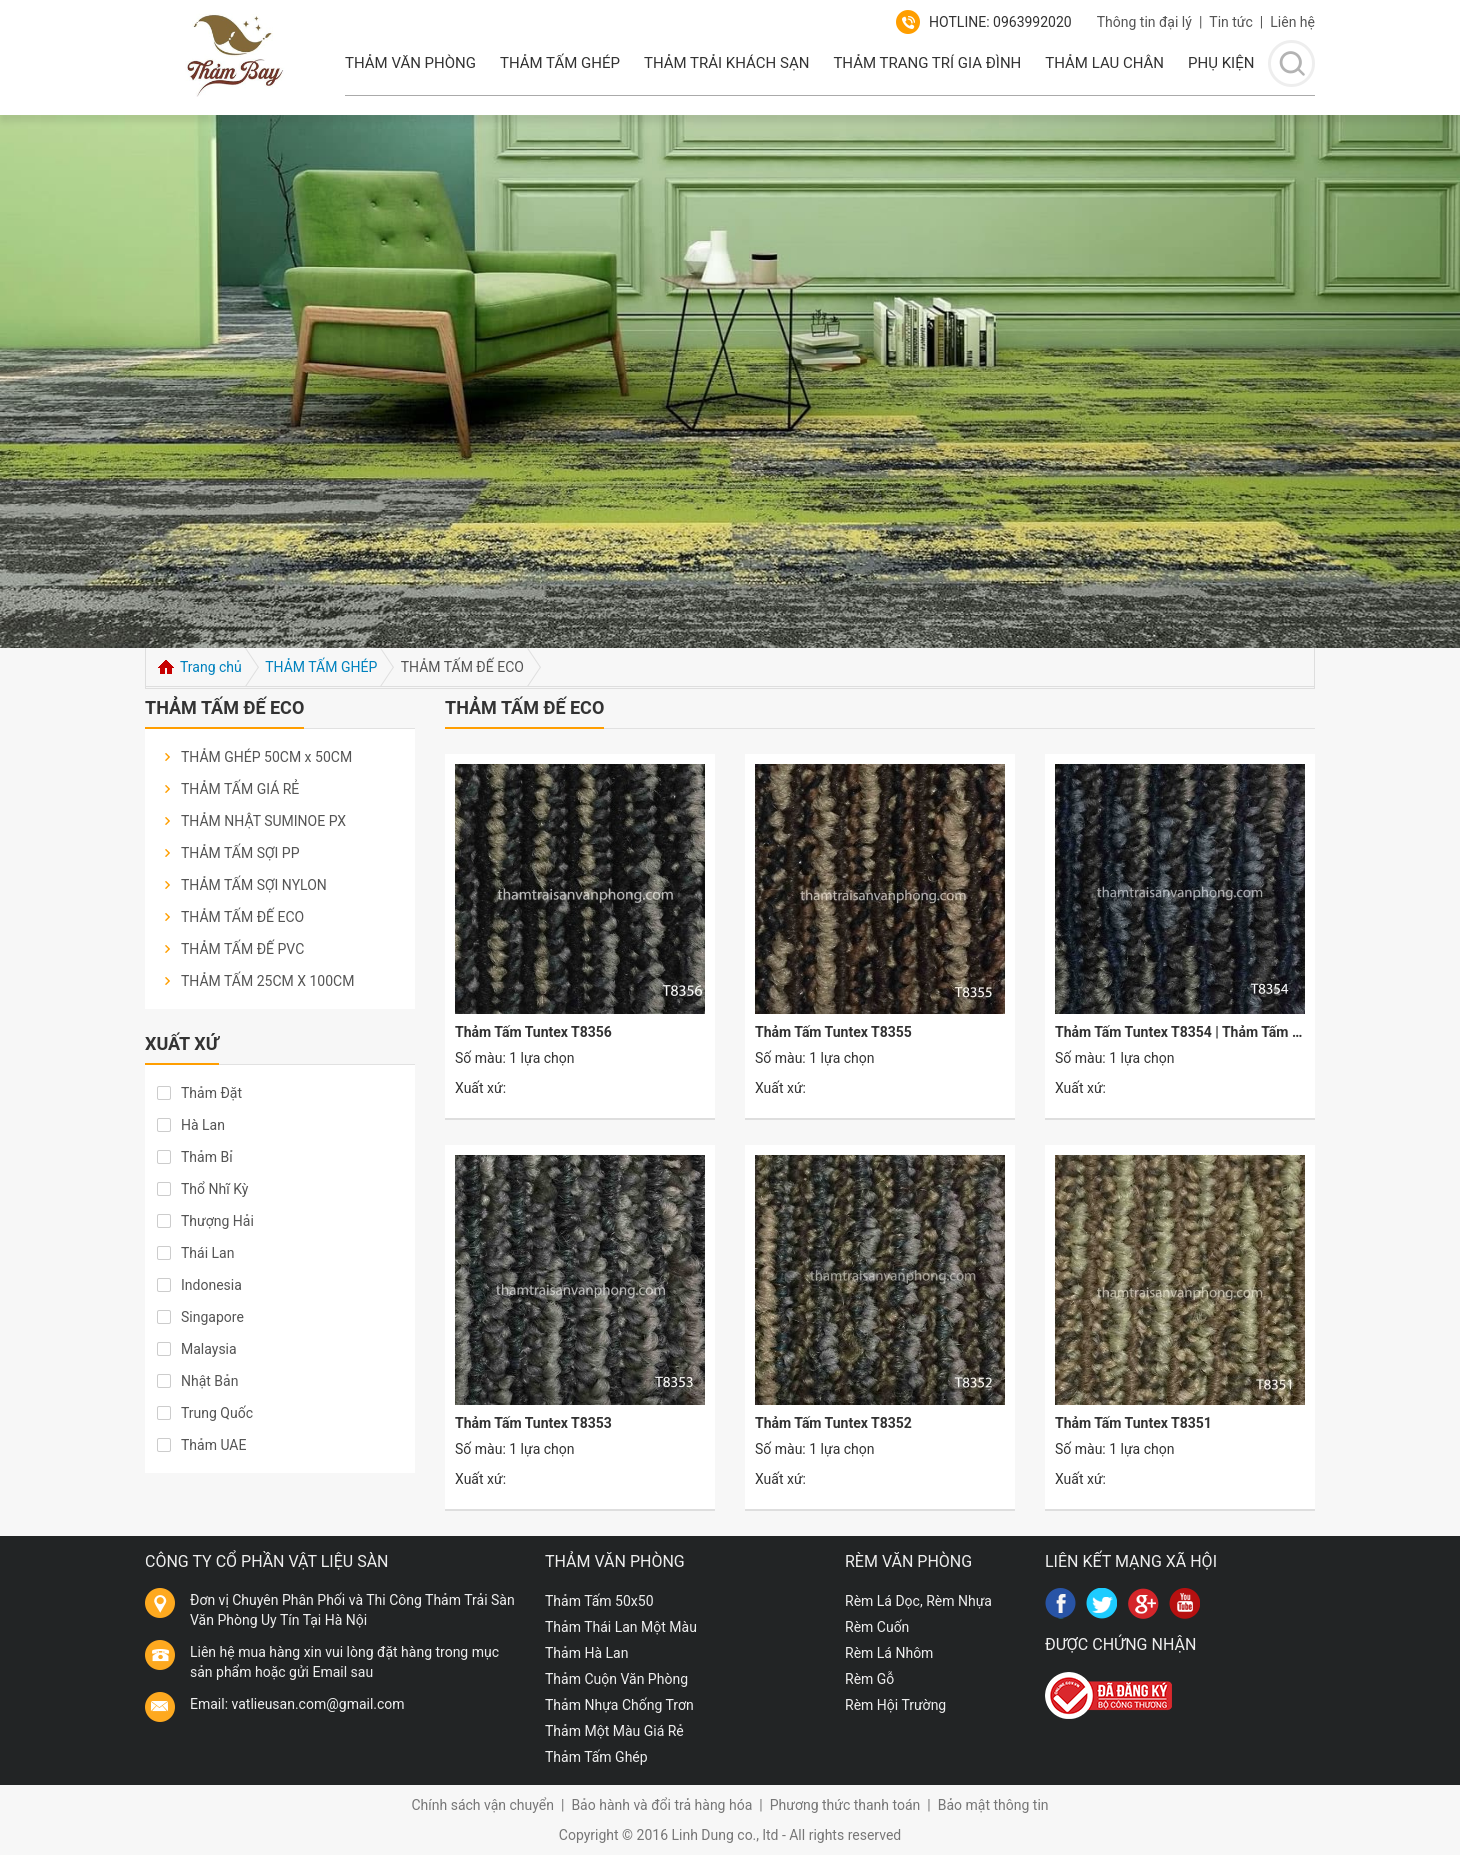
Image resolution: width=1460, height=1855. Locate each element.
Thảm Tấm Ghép (560, 63)
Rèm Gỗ (869, 1679)
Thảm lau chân (1104, 63)
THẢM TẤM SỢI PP (240, 853)
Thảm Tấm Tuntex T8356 (533, 1032)
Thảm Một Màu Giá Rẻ (614, 1731)
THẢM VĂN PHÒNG (410, 63)
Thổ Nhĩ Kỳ (214, 1189)
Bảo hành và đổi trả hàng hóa (661, 1805)
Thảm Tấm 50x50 (599, 1601)
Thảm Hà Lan (586, 1653)
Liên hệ (1292, 22)
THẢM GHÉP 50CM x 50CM (266, 757)
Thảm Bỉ (207, 1157)
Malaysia (209, 1349)
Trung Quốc (217, 1413)
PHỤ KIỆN (1221, 63)
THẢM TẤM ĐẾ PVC (242, 949)
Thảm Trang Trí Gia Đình (927, 63)
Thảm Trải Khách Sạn (726, 63)
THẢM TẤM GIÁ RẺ (240, 789)
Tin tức (1231, 22)
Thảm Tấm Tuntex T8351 (1133, 1423)
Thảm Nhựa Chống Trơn (619, 1705)
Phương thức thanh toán (845, 1805)
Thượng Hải (217, 1221)
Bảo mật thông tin (993, 1805)
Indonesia (211, 1285)
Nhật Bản (209, 1381)
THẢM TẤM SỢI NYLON (254, 885)
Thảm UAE (213, 1445)
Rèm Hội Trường (895, 1705)
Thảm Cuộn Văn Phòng (616, 1679)
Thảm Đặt (211, 1093)
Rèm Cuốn (877, 1627)
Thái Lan (207, 1253)
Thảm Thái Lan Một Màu (621, 1627)
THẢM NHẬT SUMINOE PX (263, 821)
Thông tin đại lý (1144, 22)
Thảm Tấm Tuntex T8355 (833, 1032)
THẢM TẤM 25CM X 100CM (267, 981)
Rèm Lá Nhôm (889, 1653)
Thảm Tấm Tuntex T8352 (833, 1423)
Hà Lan (203, 1125)
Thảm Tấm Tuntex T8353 (533, 1423)
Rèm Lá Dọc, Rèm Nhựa (918, 1601)
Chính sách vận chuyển (482, 1805)
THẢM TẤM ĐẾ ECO (242, 917)
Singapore (212, 1317)
